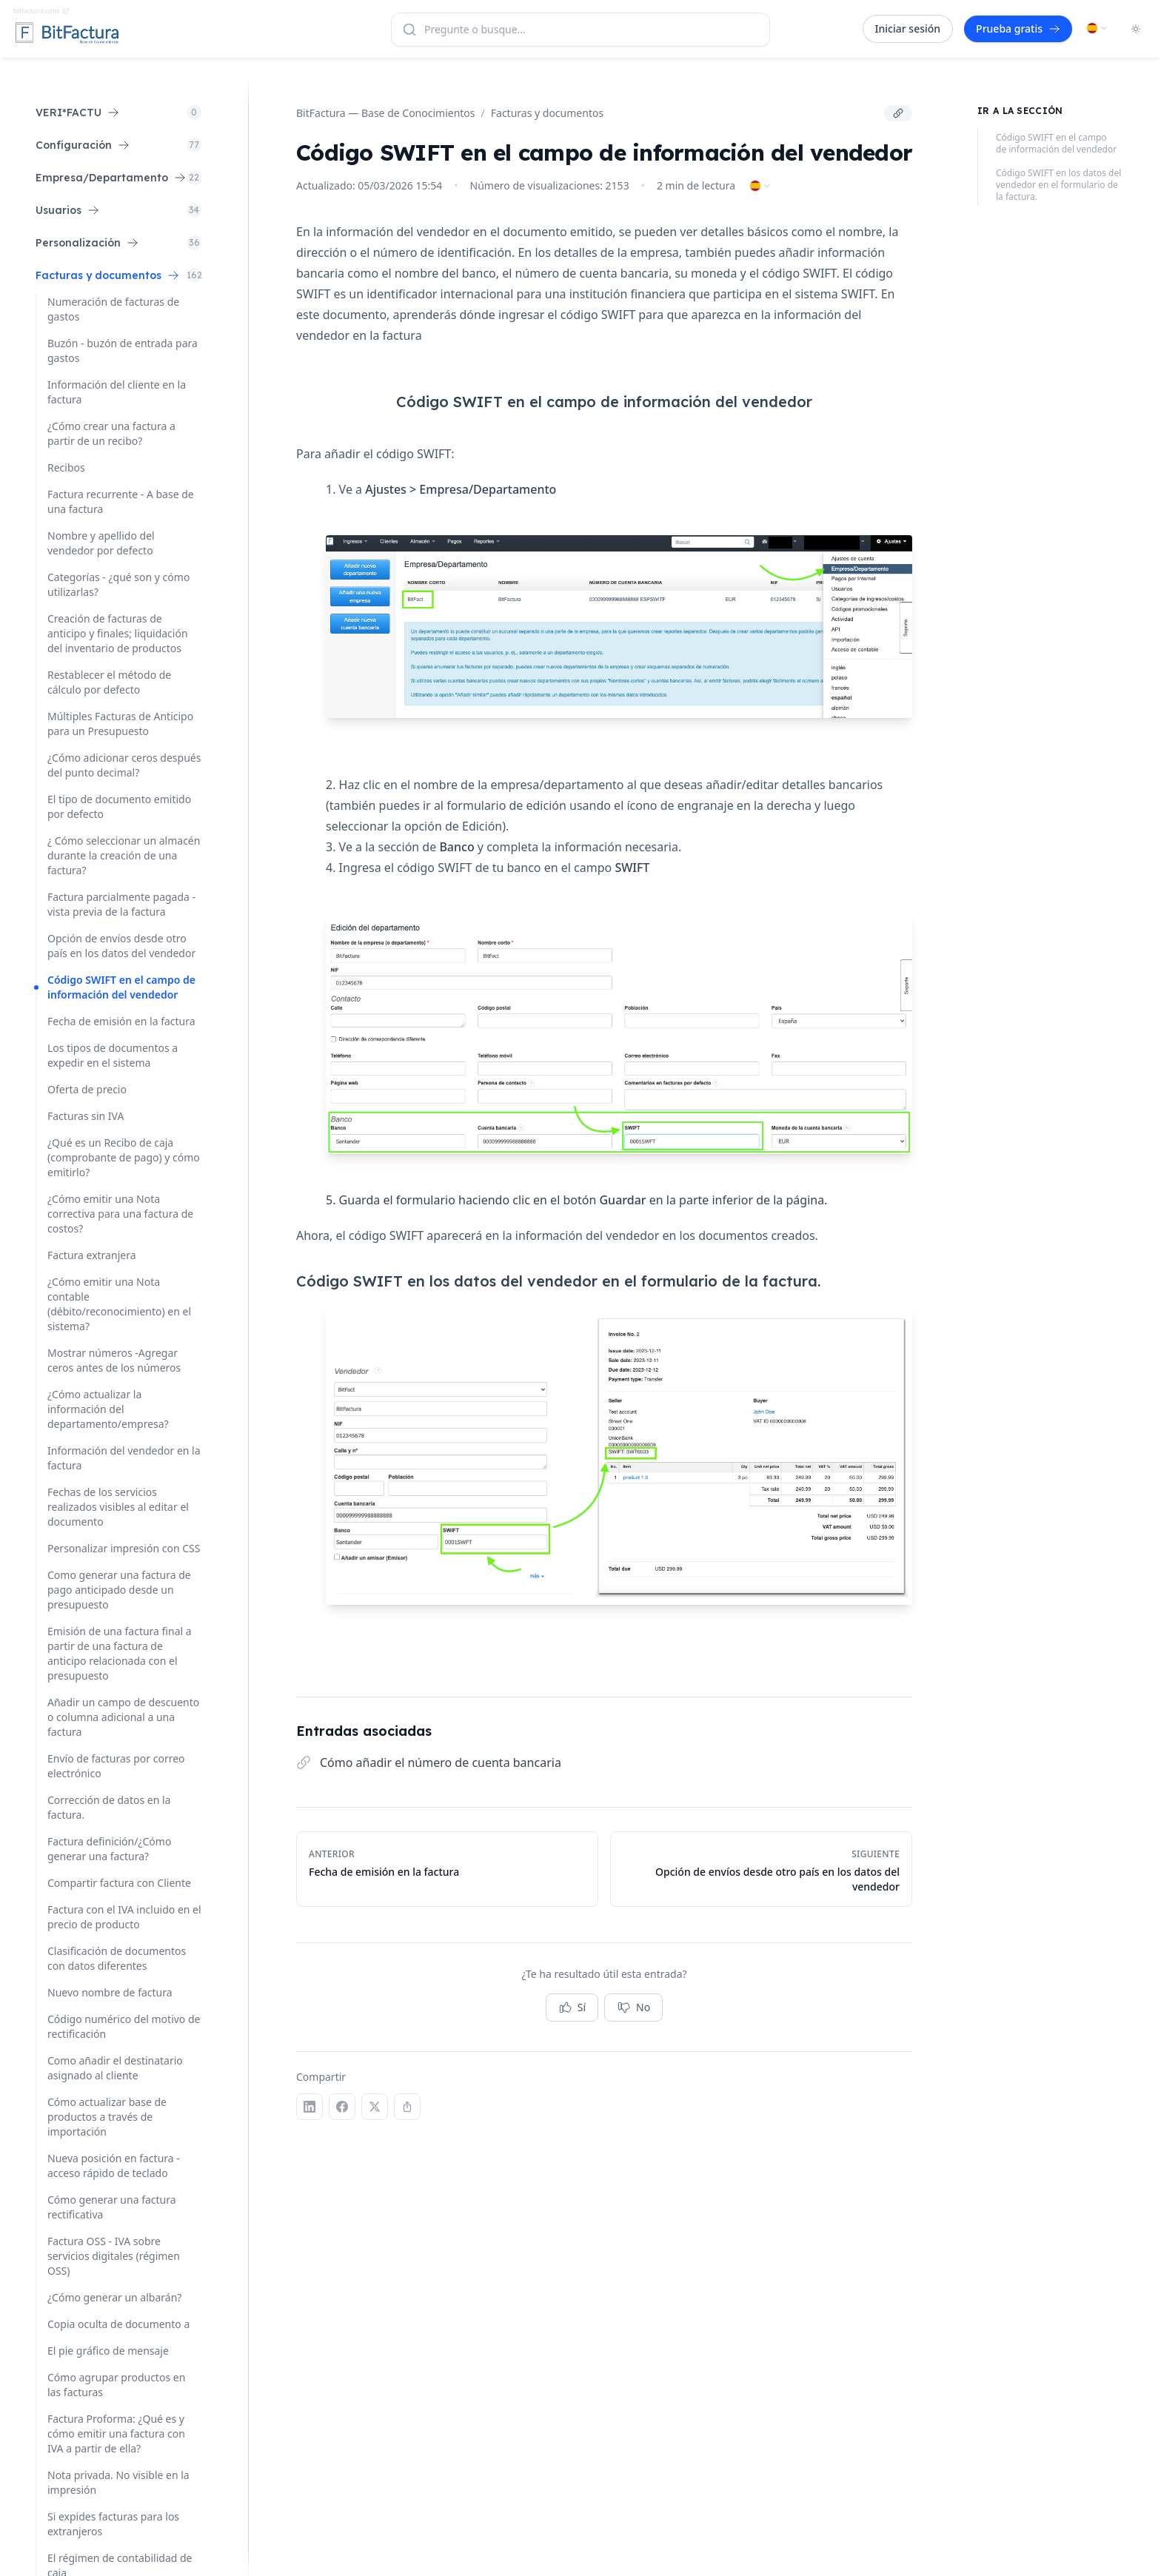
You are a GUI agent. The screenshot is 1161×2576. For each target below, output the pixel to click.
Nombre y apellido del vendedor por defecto (101, 543)
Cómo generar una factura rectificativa (111, 2207)
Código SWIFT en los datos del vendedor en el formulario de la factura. (1058, 185)
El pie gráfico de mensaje (108, 2351)
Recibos (66, 467)
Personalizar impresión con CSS (123, 1548)
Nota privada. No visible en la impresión (118, 2482)
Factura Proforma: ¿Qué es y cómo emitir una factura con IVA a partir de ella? (116, 2433)
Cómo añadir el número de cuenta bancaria (440, 1762)
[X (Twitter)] (374, 2106)
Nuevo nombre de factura (110, 1992)
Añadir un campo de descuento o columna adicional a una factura (123, 1717)
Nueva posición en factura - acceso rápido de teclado (113, 2165)
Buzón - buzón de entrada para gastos (122, 350)
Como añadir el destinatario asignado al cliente (115, 2067)
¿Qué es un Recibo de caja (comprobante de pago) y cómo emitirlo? (123, 1157)
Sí (572, 2007)
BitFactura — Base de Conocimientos (385, 113)
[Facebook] (342, 2106)
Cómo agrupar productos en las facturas (116, 2384)
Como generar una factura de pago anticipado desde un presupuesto (119, 1589)
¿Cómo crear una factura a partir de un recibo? (111, 433)
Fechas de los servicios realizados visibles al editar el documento (118, 1507)
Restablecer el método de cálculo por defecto (109, 682)
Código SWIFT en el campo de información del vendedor (121, 987)
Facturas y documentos (547, 113)
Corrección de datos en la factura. (108, 1807)
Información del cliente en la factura (116, 392)
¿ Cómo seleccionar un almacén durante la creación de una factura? (123, 855)
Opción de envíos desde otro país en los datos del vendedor (121, 945)
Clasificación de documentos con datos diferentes (116, 1958)
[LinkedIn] (309, 2106)
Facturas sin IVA (85, 1116)
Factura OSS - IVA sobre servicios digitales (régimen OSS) (113, 2256)
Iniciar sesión (908, 28)
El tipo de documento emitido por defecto (119, 806)
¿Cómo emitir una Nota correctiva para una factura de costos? (120, 1213)
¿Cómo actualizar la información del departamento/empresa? (108, 1409)
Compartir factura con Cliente (119, 1883)
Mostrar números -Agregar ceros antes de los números (114, 1360)
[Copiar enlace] (898, 113)
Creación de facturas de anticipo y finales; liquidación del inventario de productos (117, 633)
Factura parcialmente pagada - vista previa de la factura (121, 904)
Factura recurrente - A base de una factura (120, 501)
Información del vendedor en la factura (124, 1457)
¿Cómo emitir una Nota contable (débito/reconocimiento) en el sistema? (119, 1304)
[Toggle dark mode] (1135, 29)
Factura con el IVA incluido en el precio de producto (124, 1916)
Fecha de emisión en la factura (121, 1021)
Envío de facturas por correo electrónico (116, 1765)
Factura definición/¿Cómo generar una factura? (109, 1848)
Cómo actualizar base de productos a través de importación (107, 2117)
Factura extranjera (91, 1255)
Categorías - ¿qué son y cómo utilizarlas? (118, 584)
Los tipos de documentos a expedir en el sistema (112, 1055)
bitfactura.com (41, 11)
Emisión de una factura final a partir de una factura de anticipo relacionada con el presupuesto (119, 1653)
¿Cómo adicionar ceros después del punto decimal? (124, 765)
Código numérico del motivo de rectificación (124, 2026)
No (633, 2007)
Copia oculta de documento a (118, 2324)
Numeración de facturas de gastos (113, 309)
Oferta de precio (87, 1089)
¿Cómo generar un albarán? (114, 2297)
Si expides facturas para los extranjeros (113, 2523)
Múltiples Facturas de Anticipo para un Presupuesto (120, 723)
